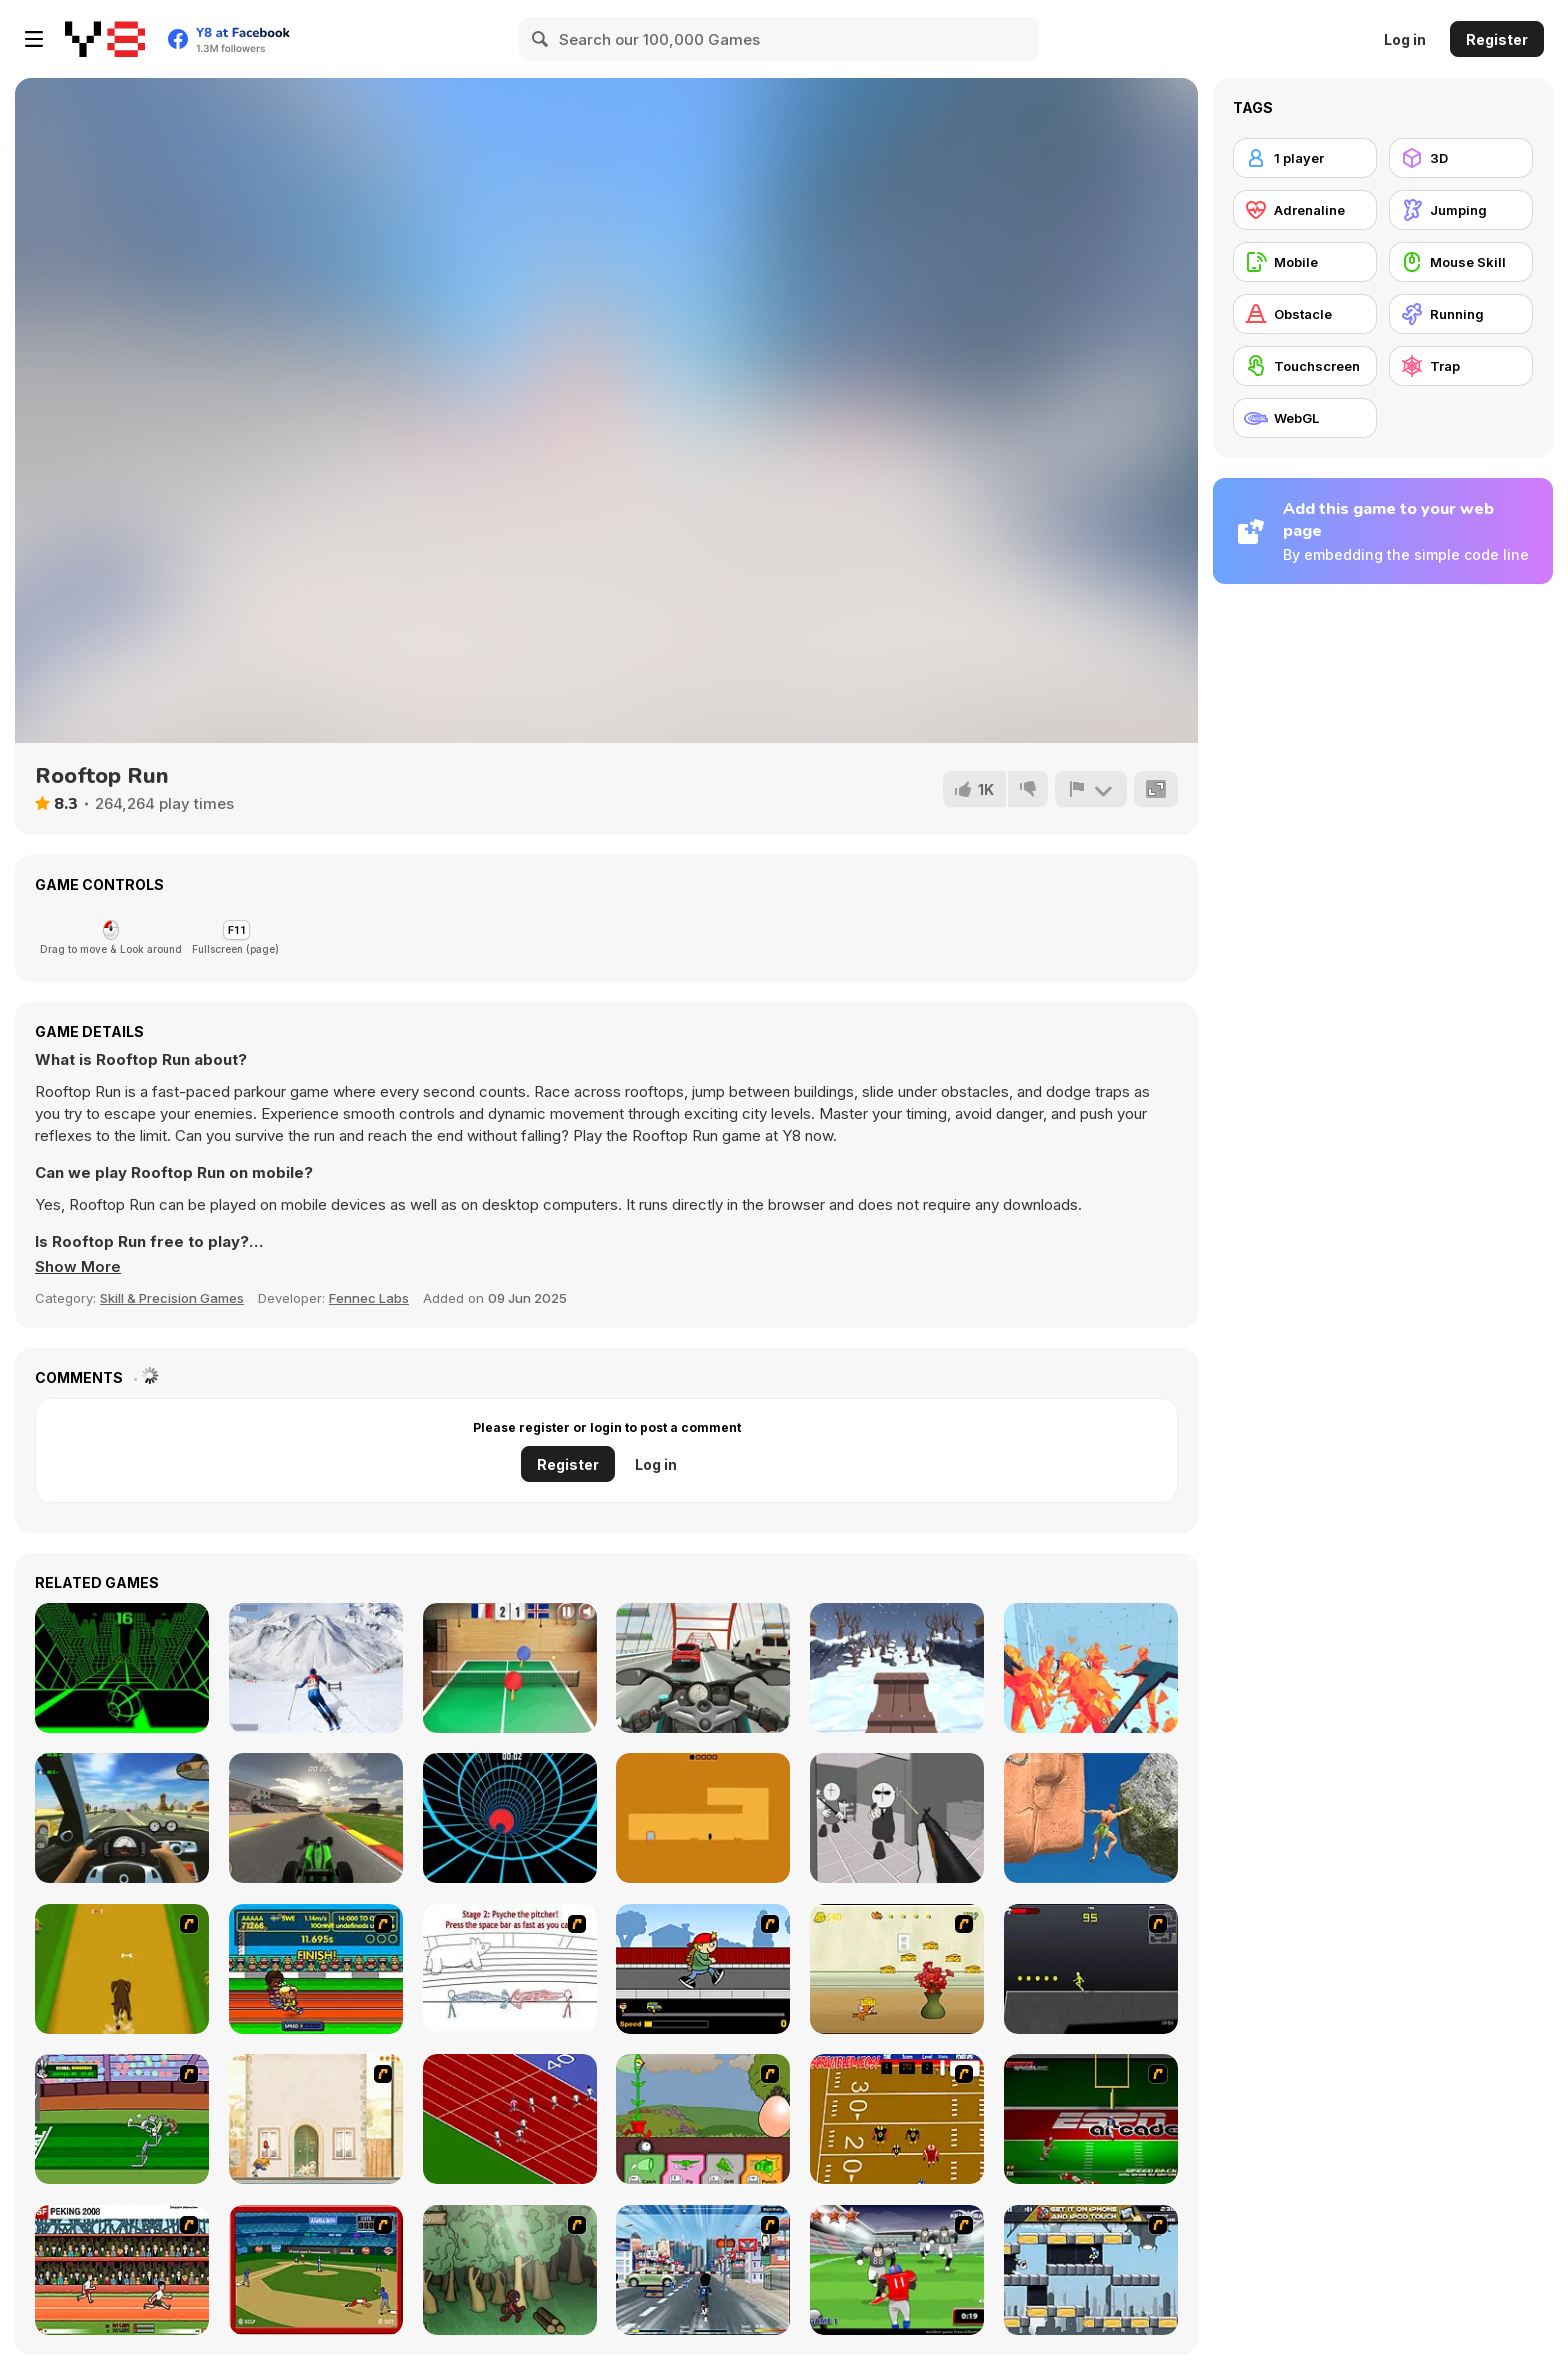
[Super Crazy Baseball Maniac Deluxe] (510, 1969)
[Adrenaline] (1305, 210)
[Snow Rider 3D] (897, 1668)
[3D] (1461, 158)
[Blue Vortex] (510, 1818)
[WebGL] (1305, 418)
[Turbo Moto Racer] (703, 1668)
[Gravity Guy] (1091, 2270)
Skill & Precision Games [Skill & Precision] (172, 1298)
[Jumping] (1461, 210)
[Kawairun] (510, 2270)
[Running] (1461, 314)
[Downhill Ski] (316, 1668)
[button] (78, 1267)
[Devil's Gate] (703, 1818)
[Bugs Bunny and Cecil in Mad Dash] (122, 2119)
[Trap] (1461, 366)
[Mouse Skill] (1461, 262)
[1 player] (1305, 158)
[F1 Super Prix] (316, 1818)
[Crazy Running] (703, 2270)
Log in (1405, 39)
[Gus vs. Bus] (703, 1969)
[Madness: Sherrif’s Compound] (897, 1818)
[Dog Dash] (122, 1969)
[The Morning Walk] (316, 2119)
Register (1497, 39)
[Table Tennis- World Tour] (510, 1668)
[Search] (541, 39)
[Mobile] (1305, 262)
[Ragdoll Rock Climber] (1091, 1818)
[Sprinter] (510, 2119)
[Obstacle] (1305, 314)
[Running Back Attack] (897, 2270)
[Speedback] (1091, 2119)
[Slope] (122, 1668)
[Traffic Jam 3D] (122, 1818)
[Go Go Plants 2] (703, 2119)
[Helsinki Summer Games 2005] (316, 1969)
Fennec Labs (369, 1298)
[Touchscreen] (1305, 366)
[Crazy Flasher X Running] (1091, 1969)
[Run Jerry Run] (897, 1969)
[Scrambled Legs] (897, 2119)
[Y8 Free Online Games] (105, 39)
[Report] (1091, 789)
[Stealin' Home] (316, 2270)
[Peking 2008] (122, 2270)
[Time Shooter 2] (1091, 1668)
